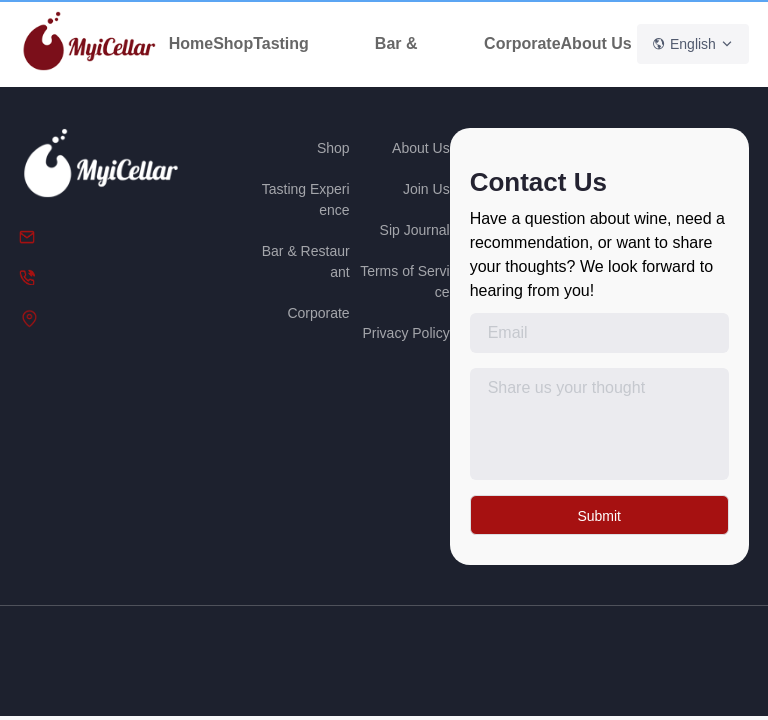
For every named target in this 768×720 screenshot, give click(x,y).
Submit (599, 516)
